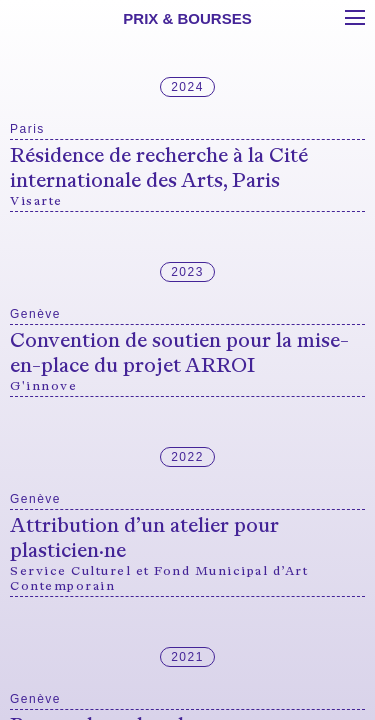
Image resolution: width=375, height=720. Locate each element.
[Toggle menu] (355, 17)
